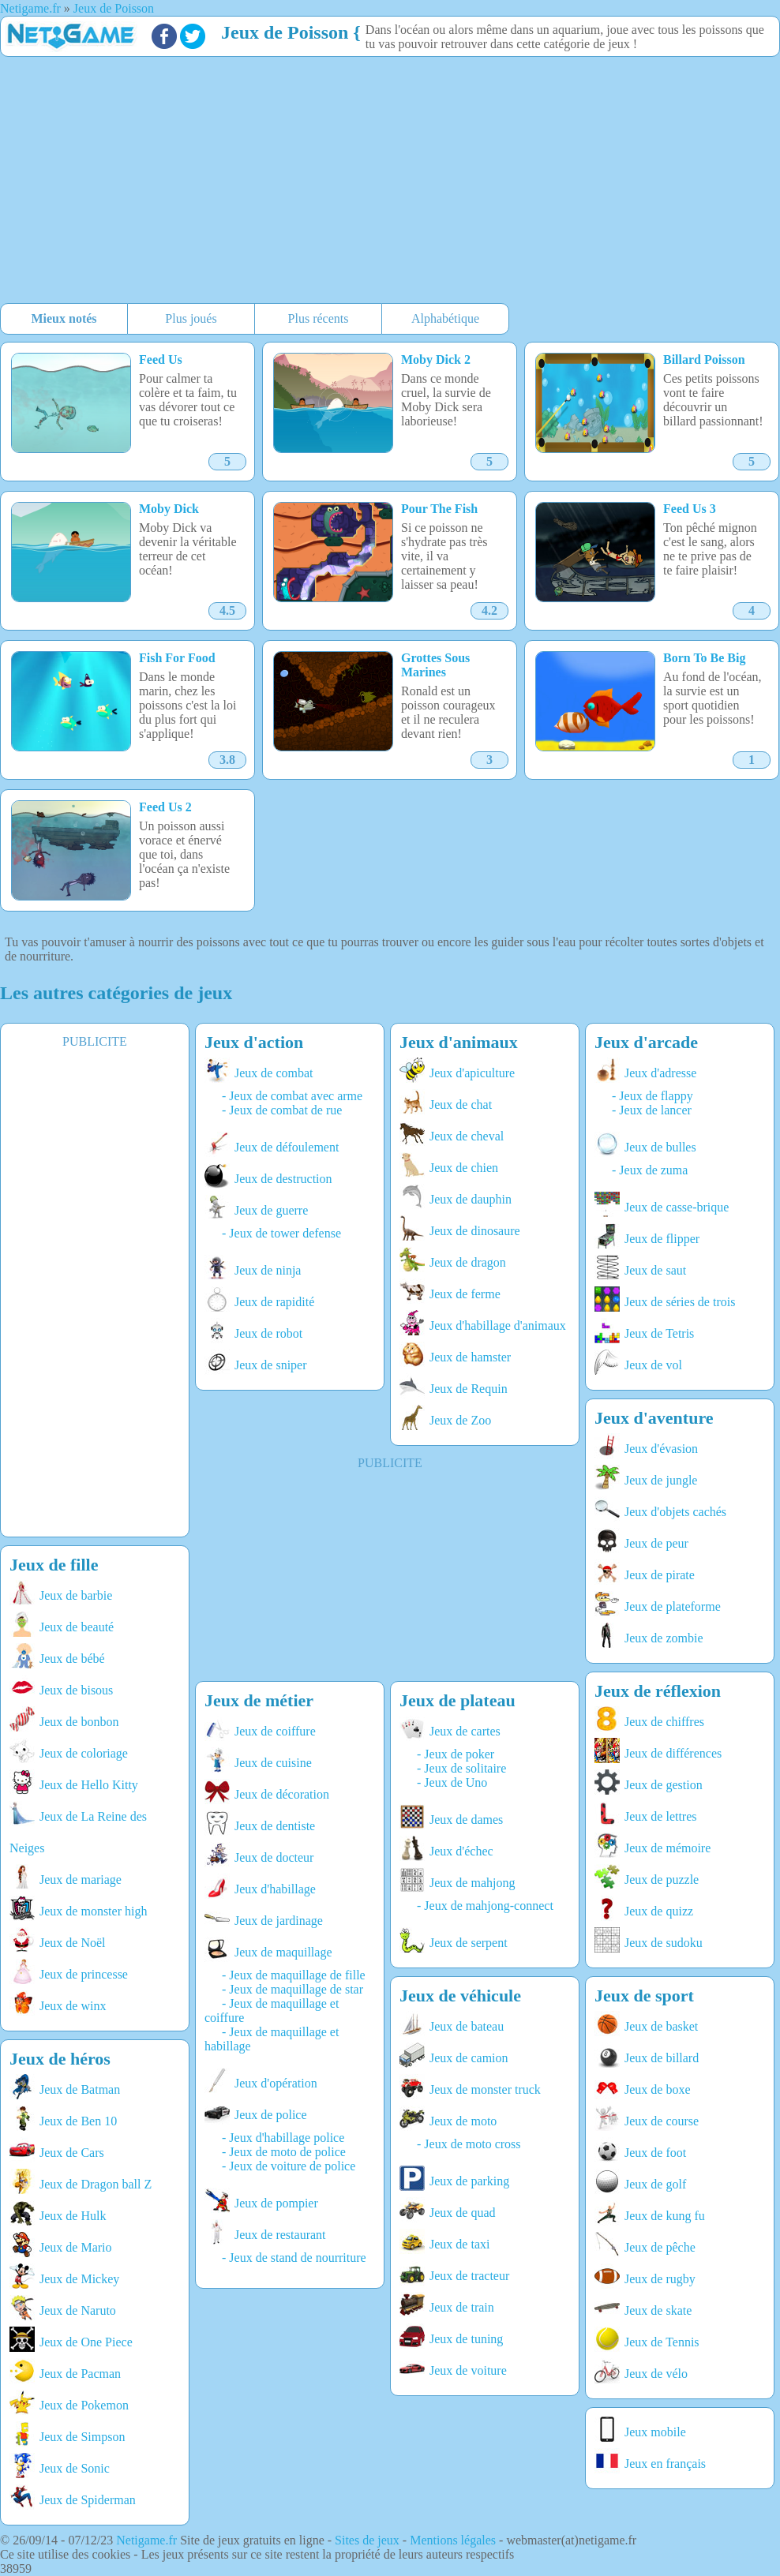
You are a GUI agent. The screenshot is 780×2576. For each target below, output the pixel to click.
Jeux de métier (258, 1700)
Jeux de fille (53, 1564)
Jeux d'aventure (654, 1418)
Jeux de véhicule (460, 1995)
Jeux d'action (253, 1042)
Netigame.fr (146, 2540)
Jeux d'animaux (458, 1042)
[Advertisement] (303, 181)
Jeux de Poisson (284, 32)
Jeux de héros (60, 2059)
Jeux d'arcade (646, 1042)
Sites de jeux (367, 2540)
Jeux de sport (644, 1995)
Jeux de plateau (457, 1700)
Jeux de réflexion (657, 1691)
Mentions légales (453, 2540)
